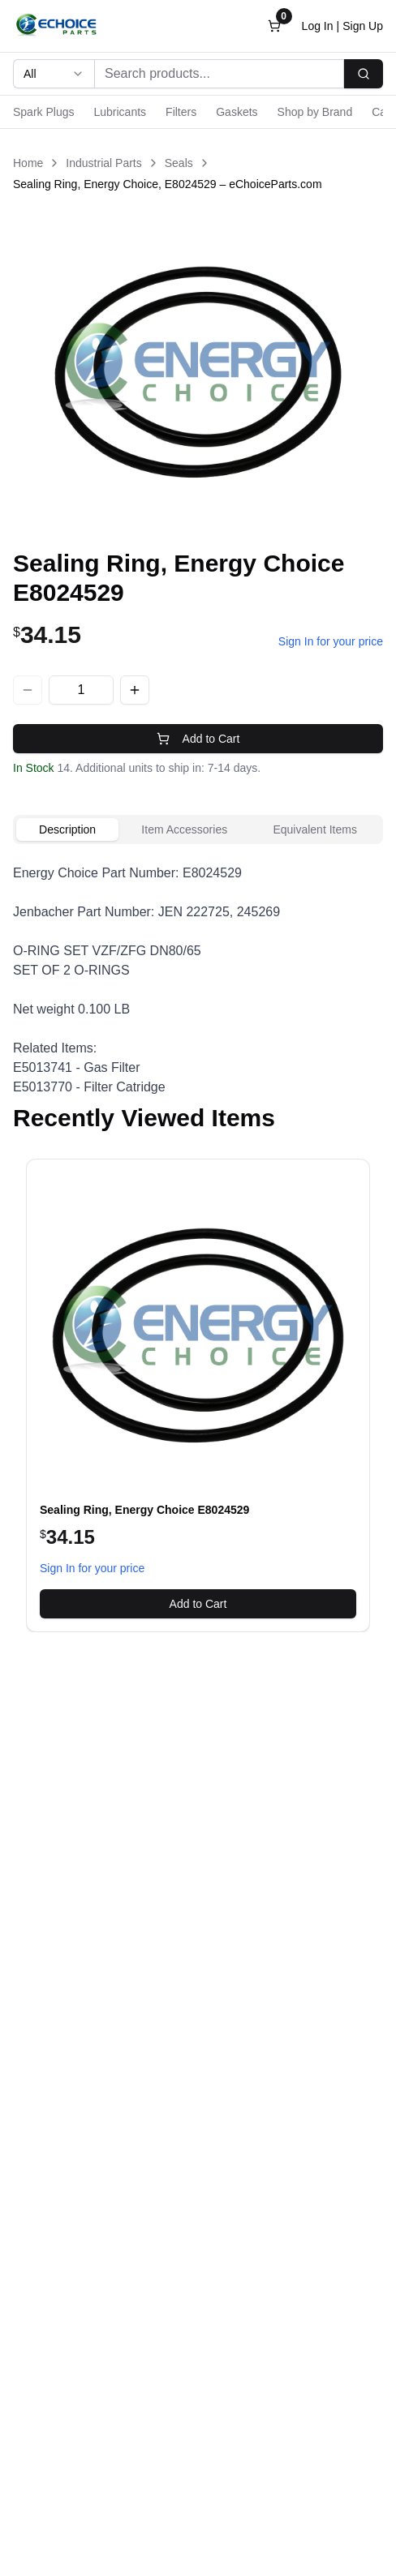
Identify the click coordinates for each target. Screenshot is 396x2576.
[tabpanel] (198, 980)
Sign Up (362, 25)
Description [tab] (67, 829)
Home (28, 162)
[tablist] (198, 829)
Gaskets (236, 111)
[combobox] (53, 73)
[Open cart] (274, 26)
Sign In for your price (330, 641)
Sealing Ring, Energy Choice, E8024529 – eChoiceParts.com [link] (167, 184)
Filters (181, 111)
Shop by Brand (315, 111)
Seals (179, 162)
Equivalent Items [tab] (315, 829)
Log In (318, 25)
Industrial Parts (103, 162)
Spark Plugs (43, 111)
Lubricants (119, 111)
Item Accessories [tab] (184, 829)
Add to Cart (198, 738)
